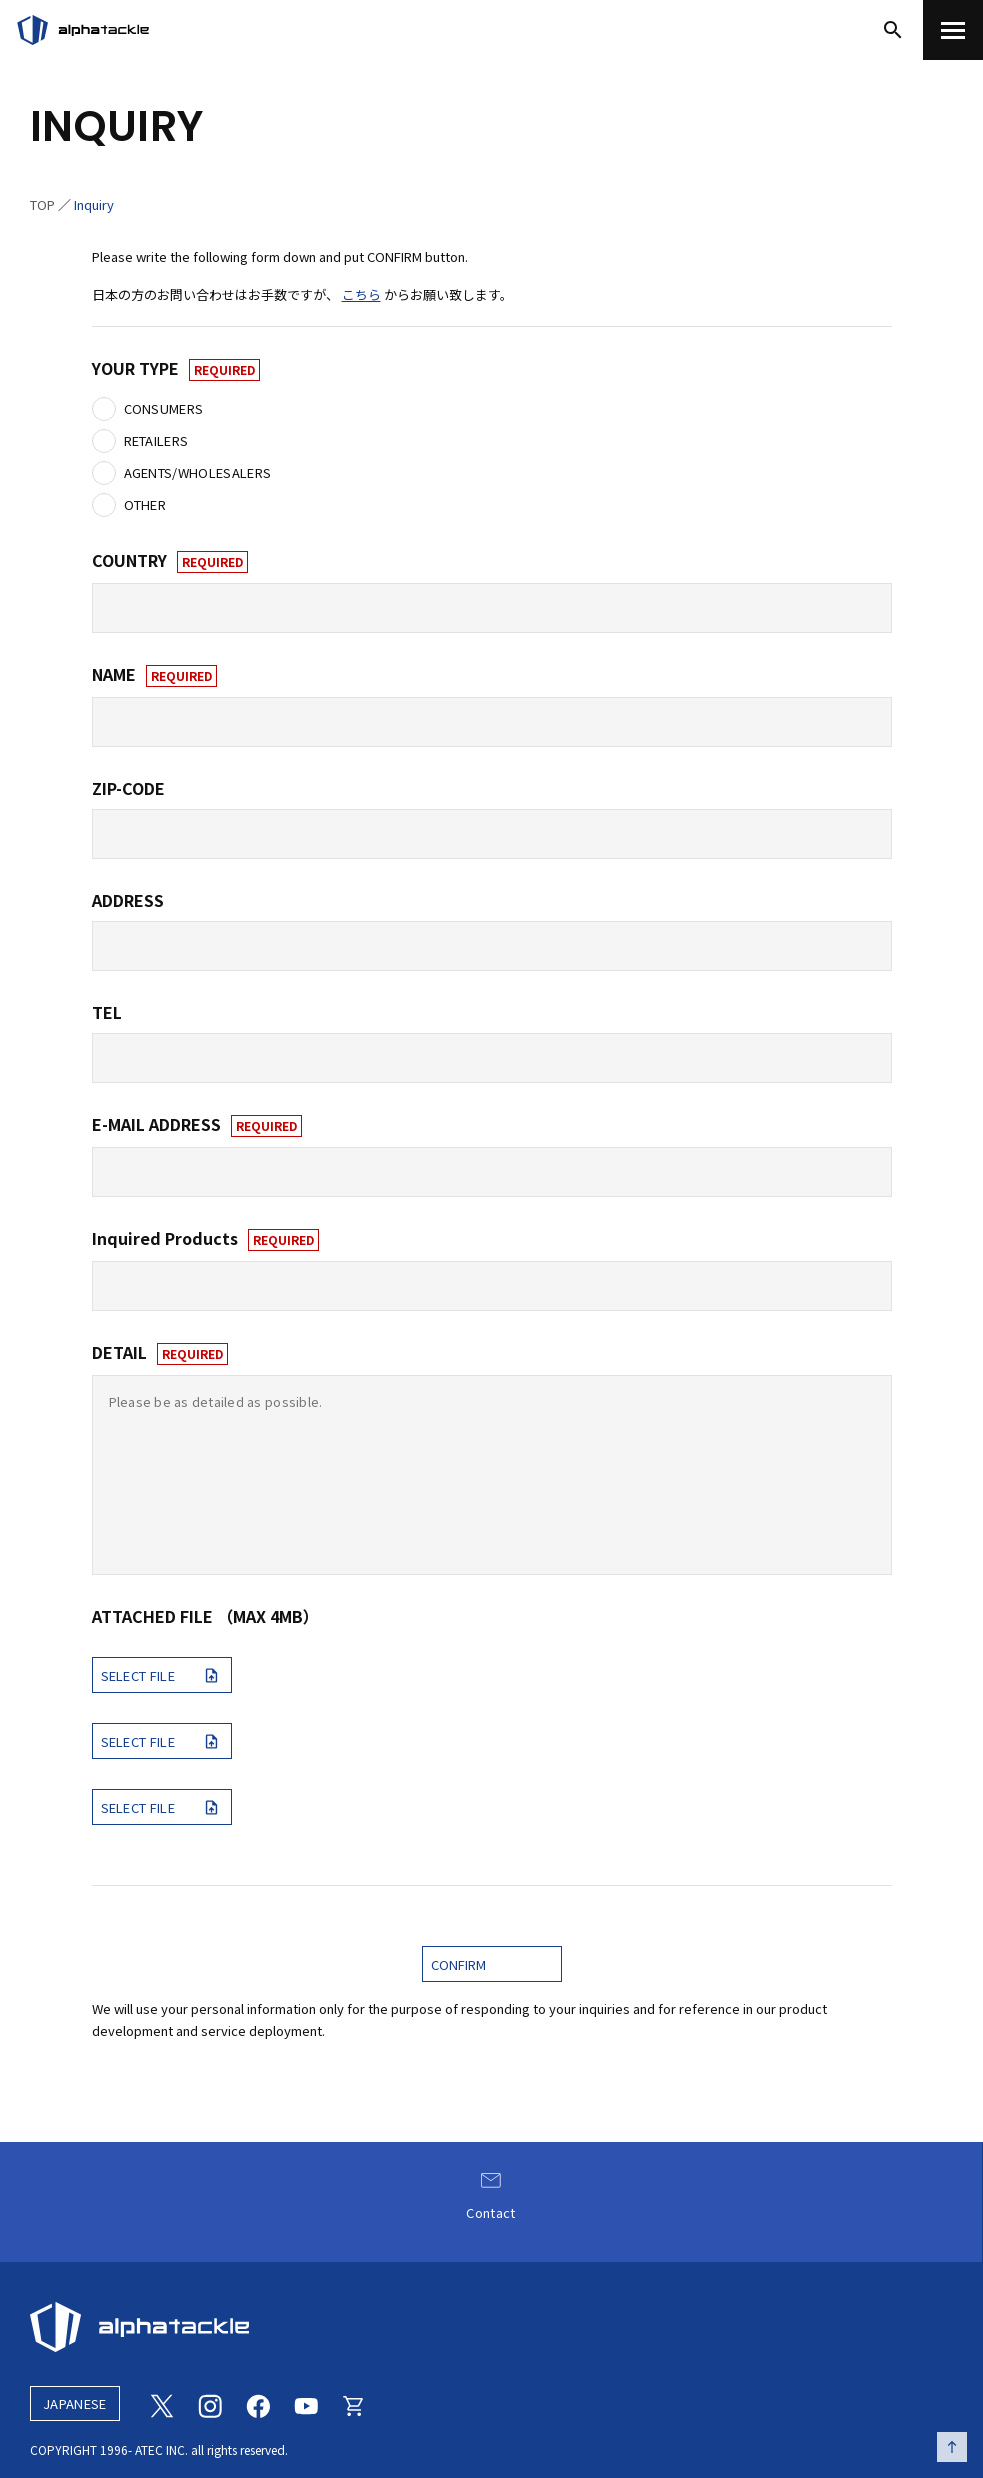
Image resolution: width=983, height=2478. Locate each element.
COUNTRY (170, 561)
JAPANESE (75, 2403)
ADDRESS (128, 900)
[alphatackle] (491, 2327)
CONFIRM (458, 1964)
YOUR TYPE (176, 369)
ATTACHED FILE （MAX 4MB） (205, 1616)
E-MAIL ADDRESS (197, 1125)
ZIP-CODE (128, 788)
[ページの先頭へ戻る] (952, 2447)
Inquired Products (205, 1239)
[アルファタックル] (83, 30)
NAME (154, 675)
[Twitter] (162, 2404)
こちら (361, 294)
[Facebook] (258, 2404)
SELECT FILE (162, 1675)
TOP (42, 204)
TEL (107, 1012)
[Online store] (354, 2404)
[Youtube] (306, 2404)
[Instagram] (210, 2404)
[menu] (953, 30)
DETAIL (160, 1353)
